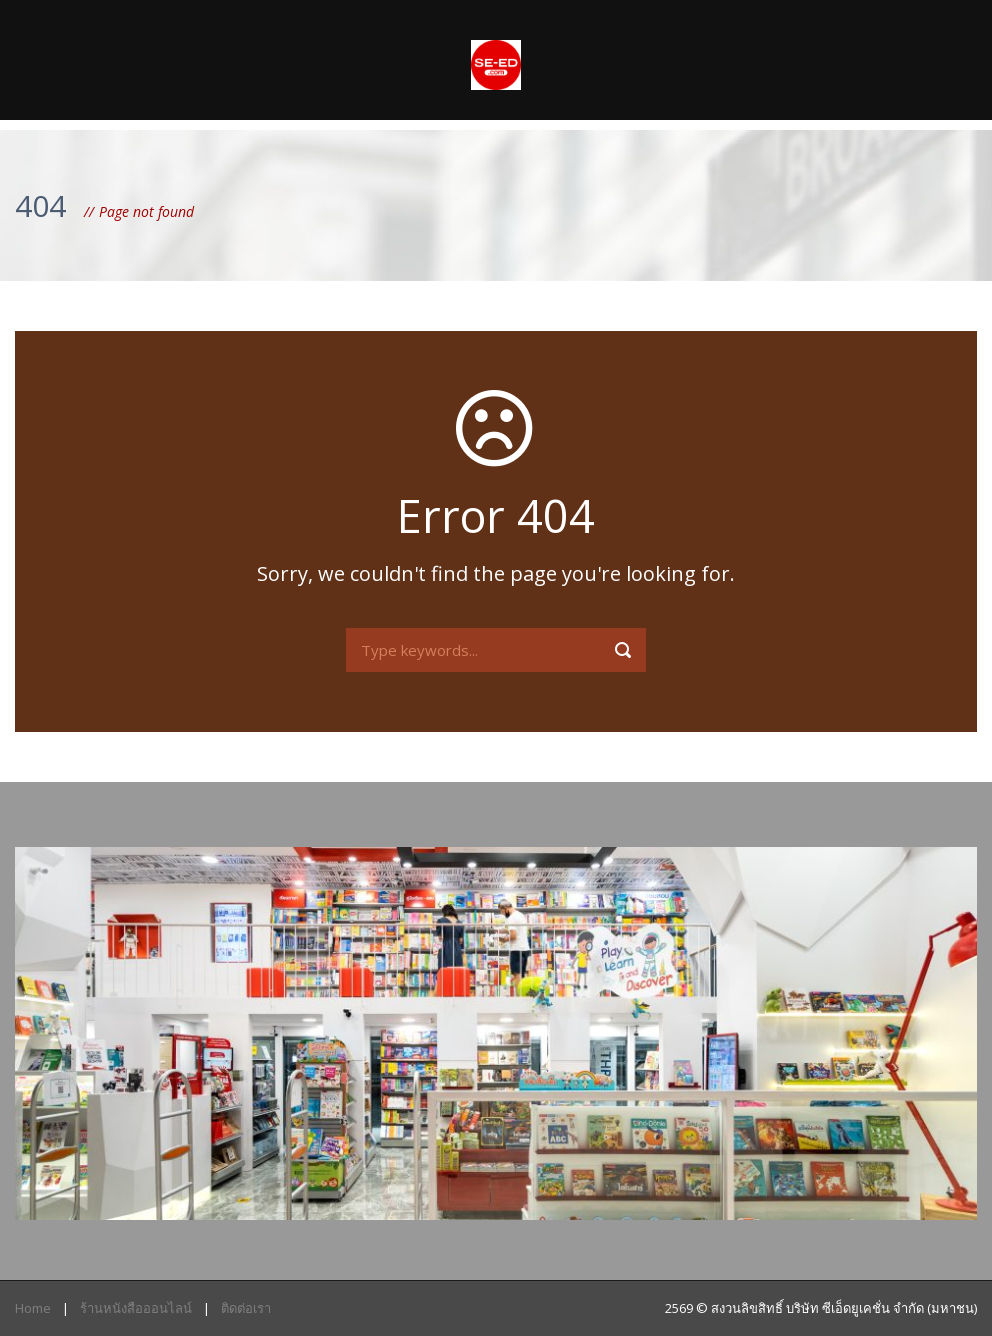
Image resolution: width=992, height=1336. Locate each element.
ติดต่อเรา (246, 1308)
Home (33, 1308)
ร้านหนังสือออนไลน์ (136, 1308)
